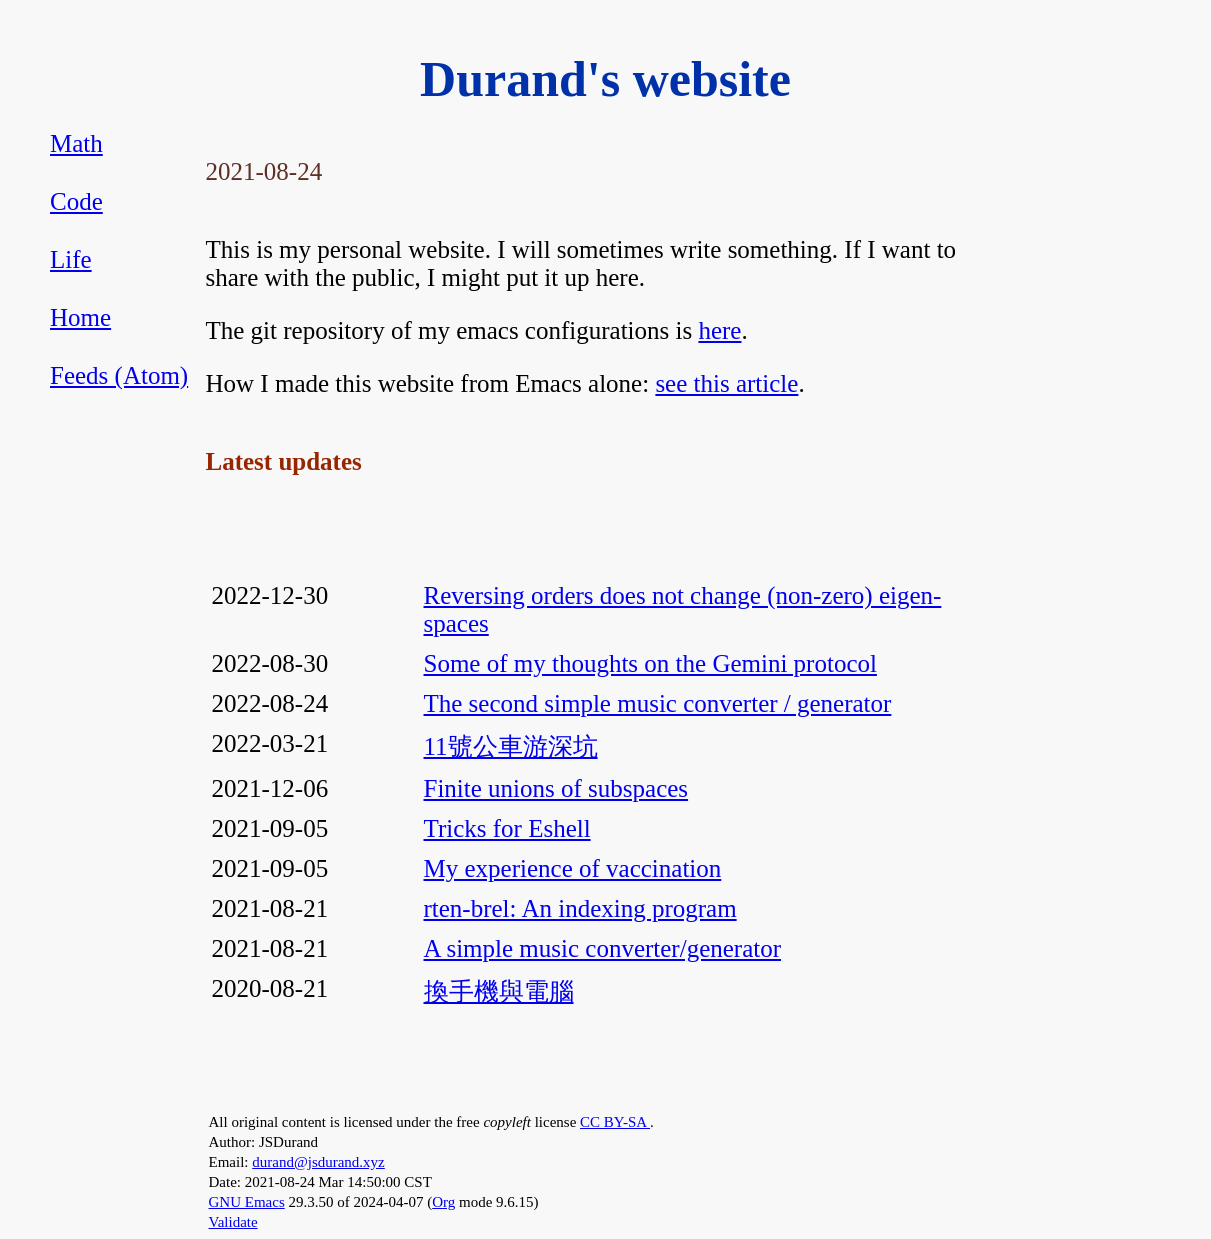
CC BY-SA (615, 1122)
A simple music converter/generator (603, 948)
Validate (233, 1222)
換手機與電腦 (499, 991)
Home (80, 317)
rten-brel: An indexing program (580, 908)
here (719, 330)
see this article (726, 383)
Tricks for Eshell (507, 828)
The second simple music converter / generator (658, 703)
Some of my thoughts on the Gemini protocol (650, 663)
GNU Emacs (247, 1202)
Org (443, 1202)
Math (76, 143)
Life (71, 259)
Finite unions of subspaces (556, 788)
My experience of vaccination (573, 868)
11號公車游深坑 (511, 746)
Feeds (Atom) (119, 375)
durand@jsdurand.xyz (318, 1162)
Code (76, 201)
